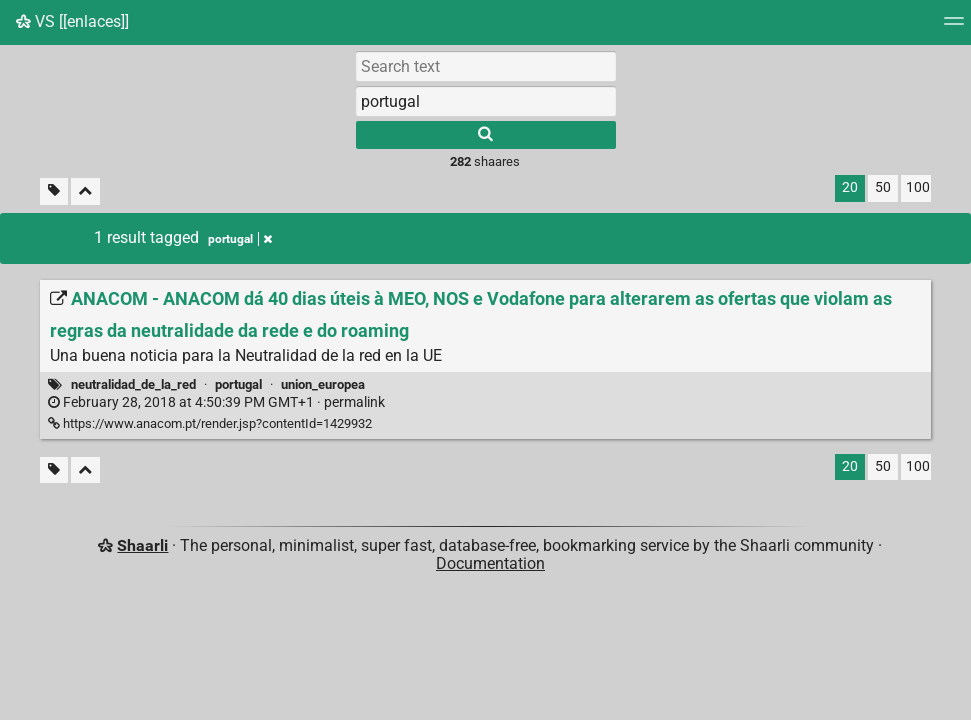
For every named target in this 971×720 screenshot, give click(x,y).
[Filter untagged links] (54, 191)
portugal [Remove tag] (240, 239)
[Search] (486, 135)
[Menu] (954, 27)
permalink (216, 402)
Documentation (490, 563)
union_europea (323, 384)
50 (883, 187)
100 (918, 187)
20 (850, 187)
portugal (238, 384)
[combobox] (486, 101)
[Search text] (486, 66)
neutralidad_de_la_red (133, 384)
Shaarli (142, 545)
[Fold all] (85, 191)
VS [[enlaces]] (72, 21)
